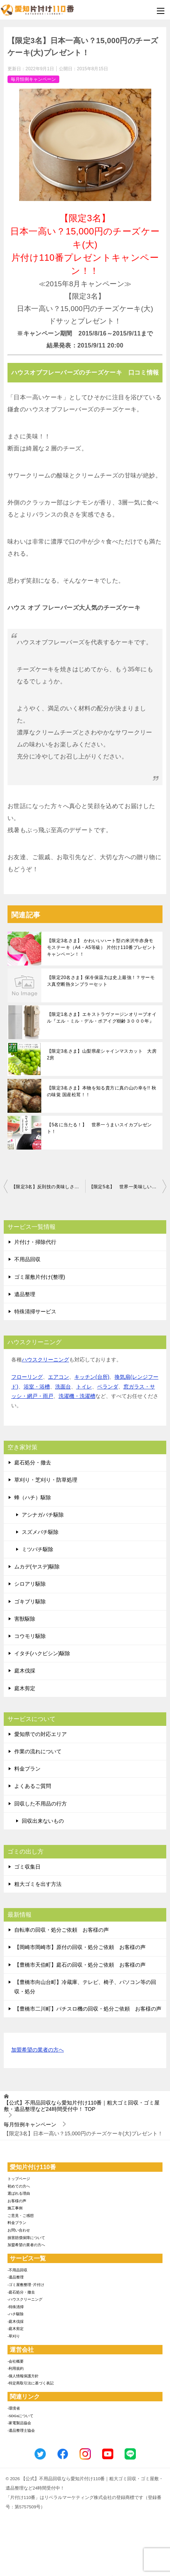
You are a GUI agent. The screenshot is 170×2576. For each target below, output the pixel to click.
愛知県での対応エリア (40, 1734)
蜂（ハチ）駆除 (32, 1497)
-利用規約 (16, 2368)
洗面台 (63, 1387)
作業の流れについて (38, 1751)
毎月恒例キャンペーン (33, 79)
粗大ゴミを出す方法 (38, 1884)
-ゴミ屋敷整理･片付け (26, 2285)
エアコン (58, 1377)
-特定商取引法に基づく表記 (31, 2383)
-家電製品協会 (19, 2423)
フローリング (27, 1377)
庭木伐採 (24, 1671)
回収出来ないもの (43, 1821)
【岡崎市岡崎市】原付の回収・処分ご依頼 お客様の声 (80, 1947)
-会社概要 (16, 2361)
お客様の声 (17, 2201)
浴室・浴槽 (37, 1387)
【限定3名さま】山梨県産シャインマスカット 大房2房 (101, 1055)
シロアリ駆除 (30, 1584)
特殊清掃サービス (35, 1311)
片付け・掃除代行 (35, 1242)
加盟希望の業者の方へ (37, 2050)
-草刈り (14, 2336)
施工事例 (15, 2208)
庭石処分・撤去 (32, 1462)
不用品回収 (27, 1259)
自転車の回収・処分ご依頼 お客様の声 (61, 1930)
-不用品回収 (17, 2270)
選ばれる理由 (19, 2193)
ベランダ (107, 1387)
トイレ (84, 1387)
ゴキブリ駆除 (30, 1601)
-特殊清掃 (16, 2307)
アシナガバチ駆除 (43, 1515)
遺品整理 (24, 1294)
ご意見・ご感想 (21, 2215)
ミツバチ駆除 (37, 1549)
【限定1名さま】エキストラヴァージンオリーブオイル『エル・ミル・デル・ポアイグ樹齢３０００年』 (101, 1018)
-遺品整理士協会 (21, 2430)
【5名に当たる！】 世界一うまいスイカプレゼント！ (99, 1128)
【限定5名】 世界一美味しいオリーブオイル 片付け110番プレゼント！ (128, 1186)
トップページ (19, 2179)
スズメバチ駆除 (40, 1532)
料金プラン (27, 1769)
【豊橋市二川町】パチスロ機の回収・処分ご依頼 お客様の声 (87, 2009)
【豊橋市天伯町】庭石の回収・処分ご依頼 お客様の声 (80, 1965)
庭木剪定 (24, 1688)
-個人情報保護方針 (23, 2376)
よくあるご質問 (32, 1786)
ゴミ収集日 (27, 1867)
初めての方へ (19, 2186)
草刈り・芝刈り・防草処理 (45, 1480)
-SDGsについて (20, 2416)
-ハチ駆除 (16, 2314)
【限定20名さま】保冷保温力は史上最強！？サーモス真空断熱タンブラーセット (101, 981)
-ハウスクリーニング (25, 2299)
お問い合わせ (19, 2230)
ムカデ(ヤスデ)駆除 (37, 1567)
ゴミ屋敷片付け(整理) (39, 1277)
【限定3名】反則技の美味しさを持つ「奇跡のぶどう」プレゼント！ (48, 1186)
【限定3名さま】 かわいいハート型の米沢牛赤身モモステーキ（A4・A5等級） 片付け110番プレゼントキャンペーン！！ (101, 947)
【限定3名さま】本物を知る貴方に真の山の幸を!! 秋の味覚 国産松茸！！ (101, 1091)
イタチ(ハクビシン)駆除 (42, 1653)
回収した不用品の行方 (40, 1804)
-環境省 (14, 2408)
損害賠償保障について (26, 2238)
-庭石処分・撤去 (21, 2292)
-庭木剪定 (16, 2329)
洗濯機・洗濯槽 (77, 1396)
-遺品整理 (16, 2277)
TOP (81, 2106)
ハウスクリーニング (45, 1360)
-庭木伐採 (16, 2321)
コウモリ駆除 (30, 1636)
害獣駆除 (24, 1619)
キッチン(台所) (91, 1377)
